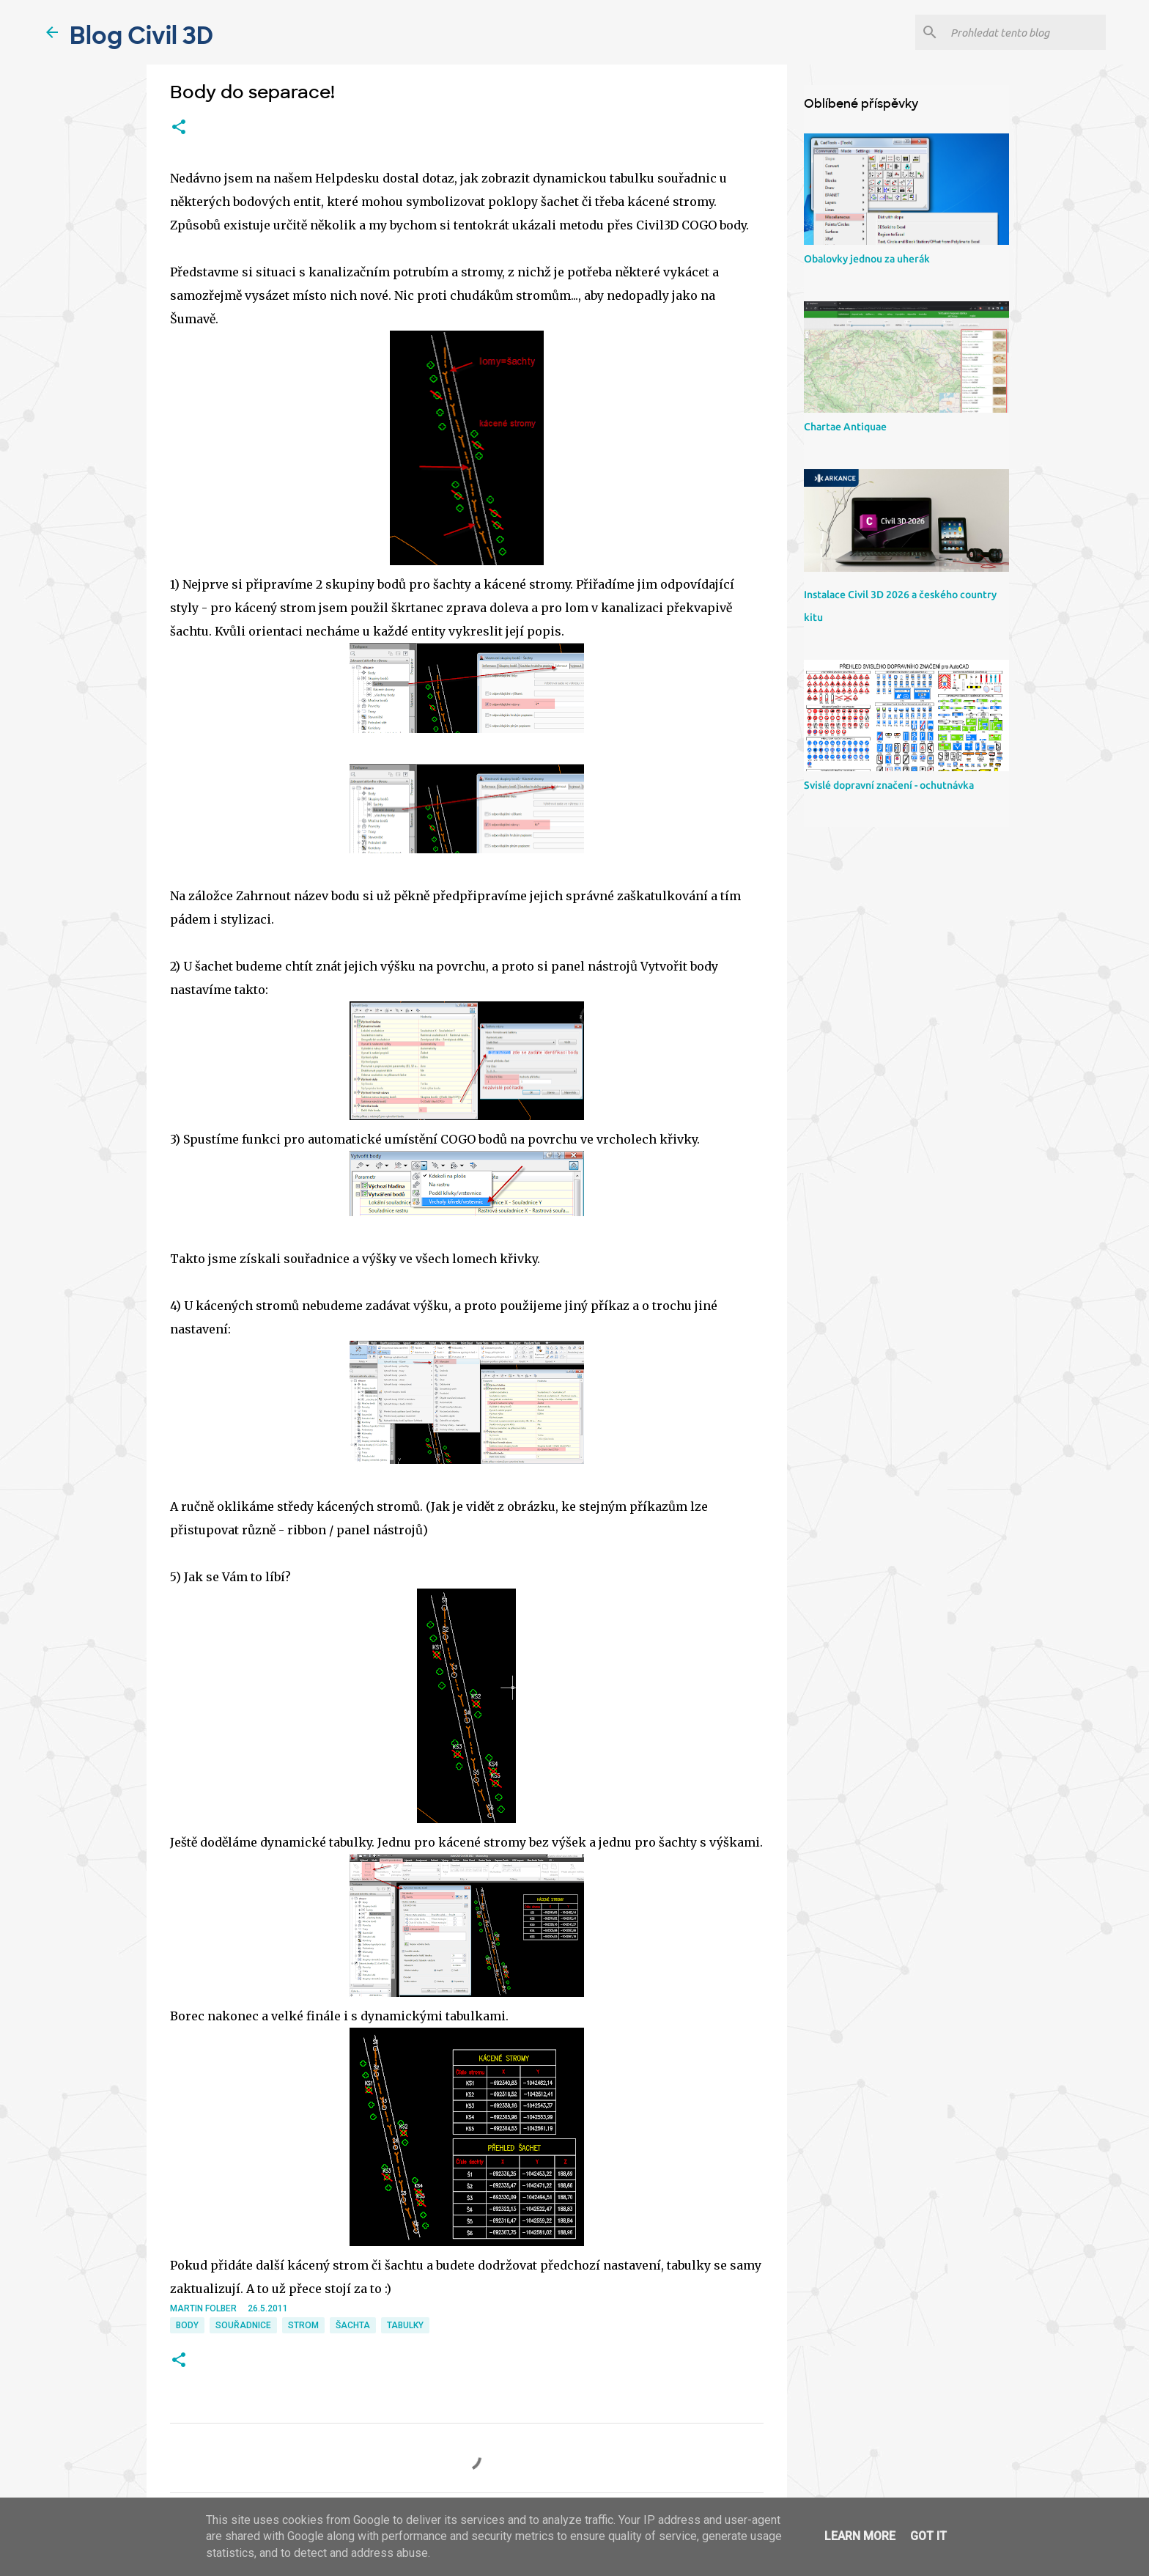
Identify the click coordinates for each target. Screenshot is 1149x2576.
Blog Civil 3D (141, 36)
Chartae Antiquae (845, 427)
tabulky (405, 2325)
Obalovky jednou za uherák (867, 259)
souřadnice (243, 2325)
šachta (353, 2325)
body (187, 2325)
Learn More (859, 2536)
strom (303, 2325)
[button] (179, 127)
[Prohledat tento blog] (1025, 32)
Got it (928, 2536)
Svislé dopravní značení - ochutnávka (889, 785)
